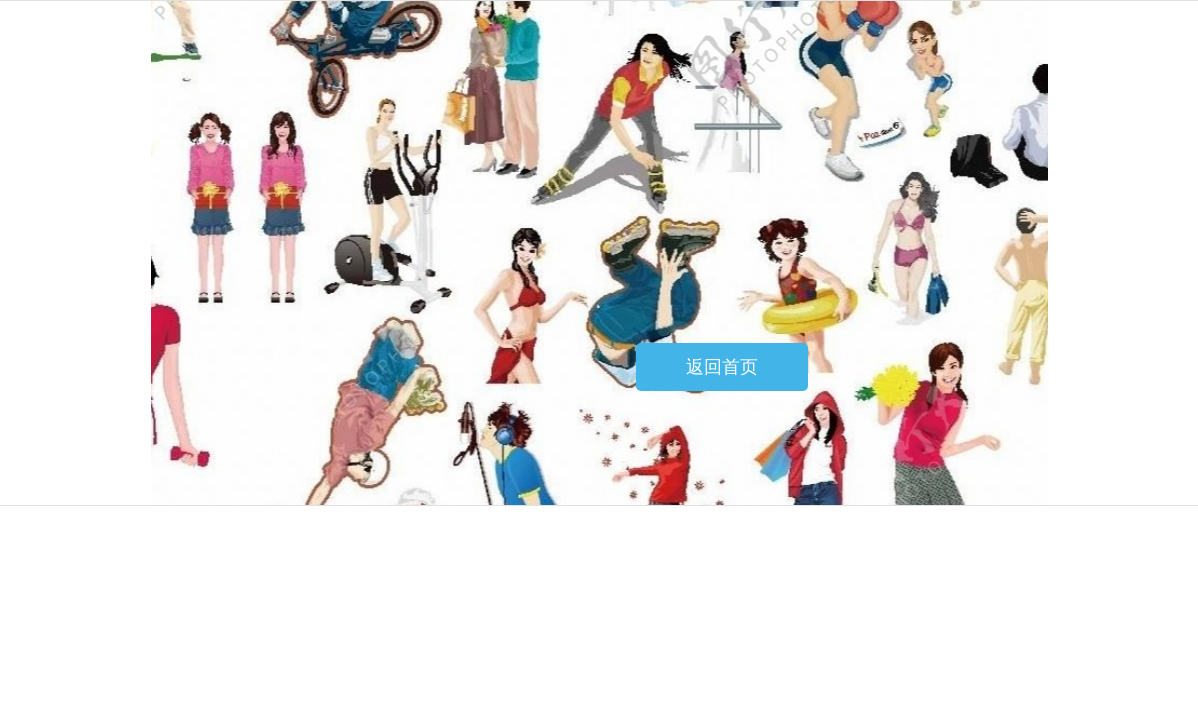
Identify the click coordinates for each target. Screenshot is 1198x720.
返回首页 (722, 367)
